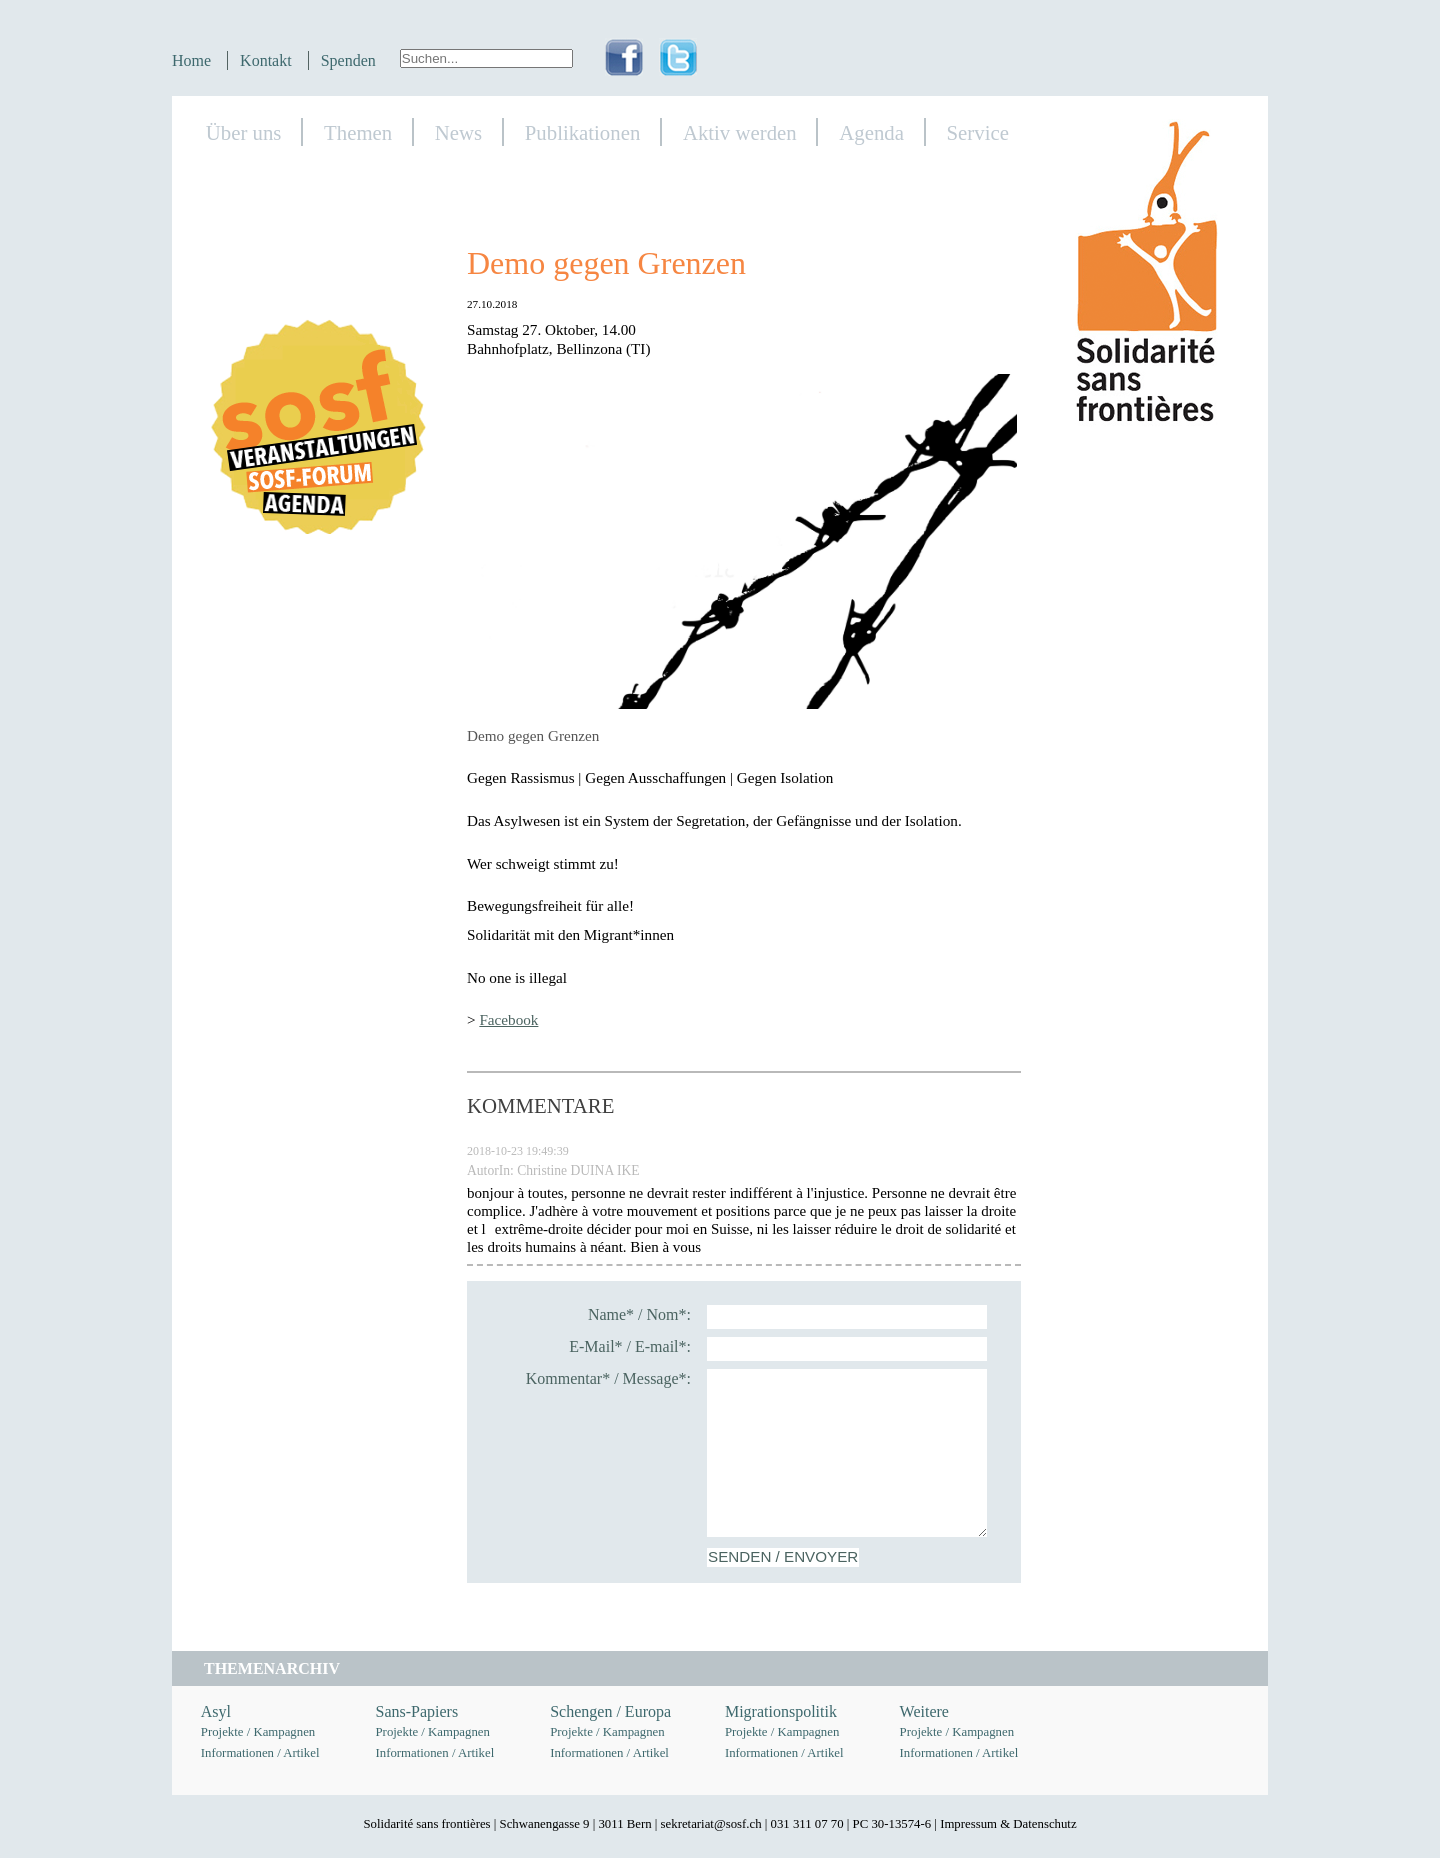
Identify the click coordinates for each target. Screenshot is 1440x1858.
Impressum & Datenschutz (1008, 1824)
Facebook (508, 1019)
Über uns (244, 132)
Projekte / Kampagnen (258, 1732)
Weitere (924, 1711)
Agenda (871, 132)
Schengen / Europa (610, 1711)
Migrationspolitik (781, 1711)
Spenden (348, 60)
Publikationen (583, 132)
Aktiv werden (740, 132)
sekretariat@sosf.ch (711, 1824)
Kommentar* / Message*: (608, 1378)
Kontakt (266, 60)
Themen (358, 132)
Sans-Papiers (417, 1711)
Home (191, 60)
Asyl (216, 1711)
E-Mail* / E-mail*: (630, 1346)
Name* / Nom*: (639, 1314)
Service (978, 132)
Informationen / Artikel (260, 1753)
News (458, 132)
